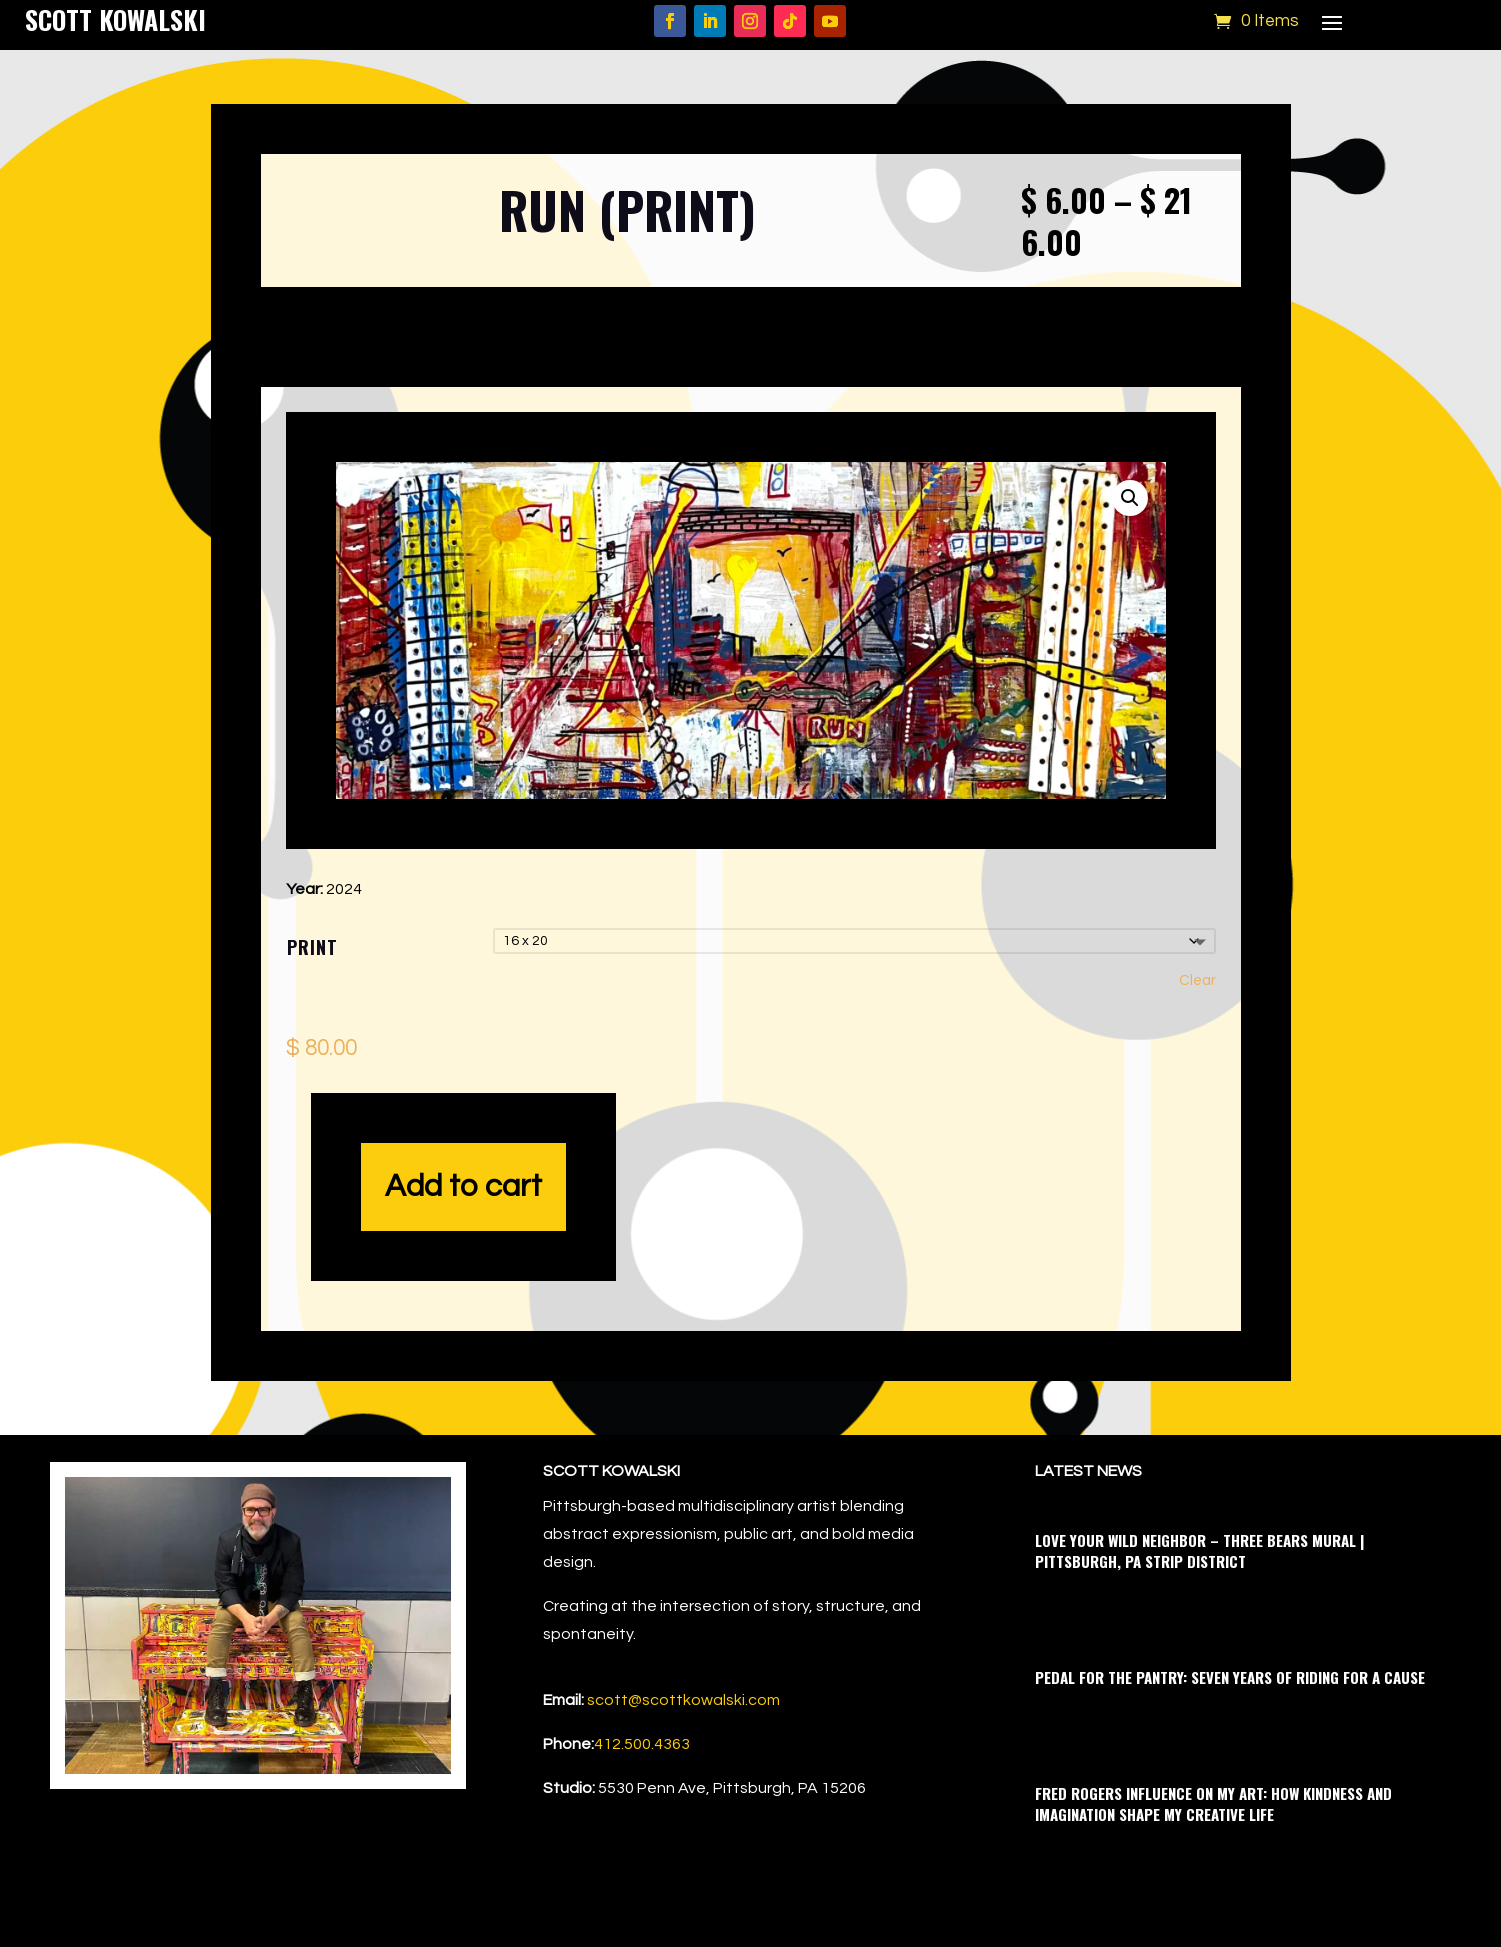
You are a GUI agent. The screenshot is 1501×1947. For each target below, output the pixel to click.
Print (312, 947)
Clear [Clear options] (1197, 980)
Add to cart (463, 1187)
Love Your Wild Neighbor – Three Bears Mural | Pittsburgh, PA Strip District (1199, 1550)
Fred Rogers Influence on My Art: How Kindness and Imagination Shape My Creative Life (1213, 1803)
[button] (1130, 498)
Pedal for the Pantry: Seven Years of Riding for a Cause (1230, 1677)
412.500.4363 (642, 1744)
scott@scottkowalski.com (683, 1700)
